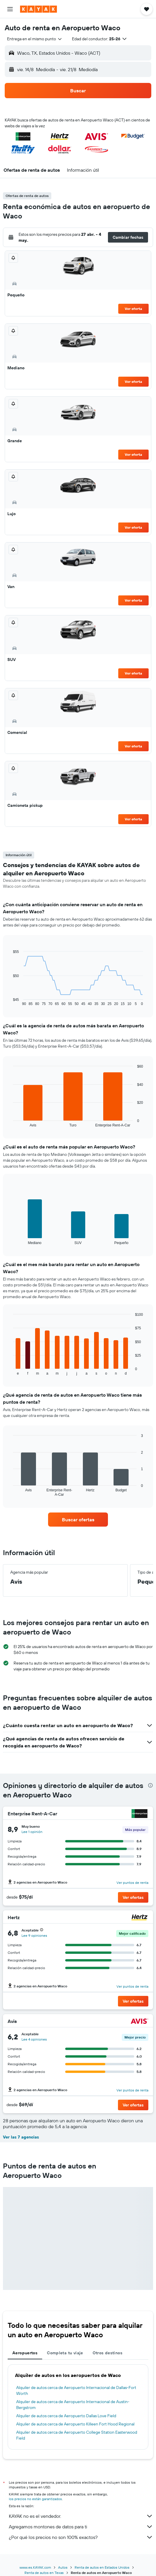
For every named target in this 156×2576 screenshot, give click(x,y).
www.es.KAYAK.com (35, 2567)
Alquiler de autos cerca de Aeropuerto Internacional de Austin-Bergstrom (72, 2404)
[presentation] (150, 1785)
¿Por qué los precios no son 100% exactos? (81, 2537)
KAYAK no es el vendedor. (81, 2516)
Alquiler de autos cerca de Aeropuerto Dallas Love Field (66, 2415)
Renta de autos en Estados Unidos (102, 2567)
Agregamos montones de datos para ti (81, 2526)
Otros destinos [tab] (107, 2352)
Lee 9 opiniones (34, 1935)
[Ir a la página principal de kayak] (38, 9)
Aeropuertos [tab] (24, 2352)
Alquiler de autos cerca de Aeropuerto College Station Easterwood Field (76, 2435)
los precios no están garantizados (35, 2499)
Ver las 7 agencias (21, 2137)
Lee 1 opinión (32, 1831)
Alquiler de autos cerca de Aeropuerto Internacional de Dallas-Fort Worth (76, 2390)
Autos (63, 2567)
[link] (78, 1519)
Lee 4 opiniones (34, 2039)
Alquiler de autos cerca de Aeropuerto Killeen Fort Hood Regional (75, 2424)
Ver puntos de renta (132, 1882)
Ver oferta (133, 308)
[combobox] (35, 39)
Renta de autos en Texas (44, 2572)
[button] (10, 9)
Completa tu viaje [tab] (65, 2352)
